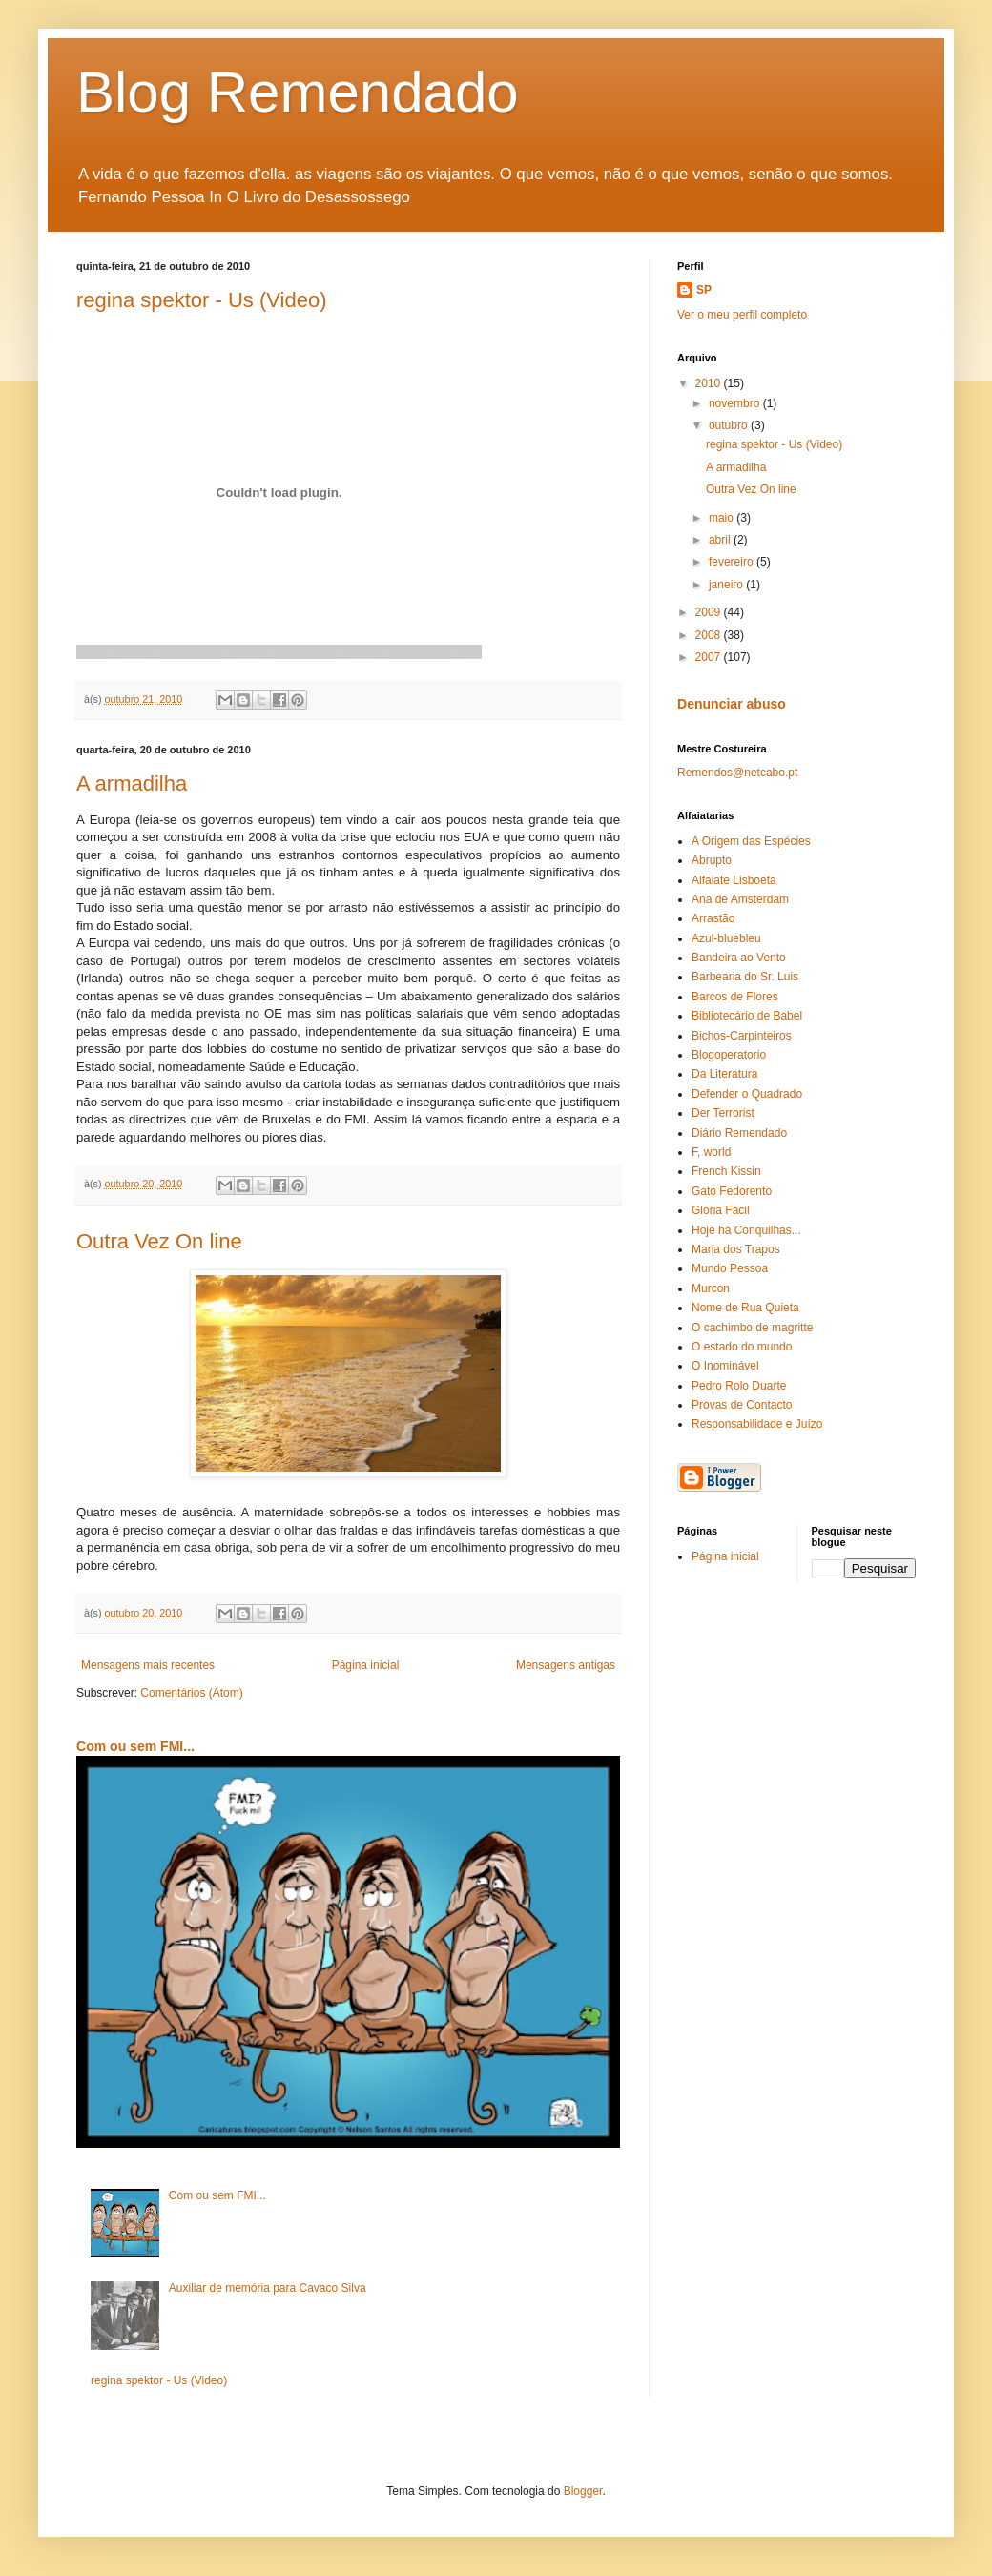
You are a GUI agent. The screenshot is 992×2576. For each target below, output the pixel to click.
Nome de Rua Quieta (745, 1307)
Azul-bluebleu (726, 938)
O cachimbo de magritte (752, 1327)
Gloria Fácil (721, 1210)
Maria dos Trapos (736, 1249)
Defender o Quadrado (747, 1094)
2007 (709, 657)
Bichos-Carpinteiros (742, 1035)
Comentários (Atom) (191, 1693)
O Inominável (725, 1365)
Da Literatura (724, 1074)
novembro (736, 403)
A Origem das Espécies (751, 841)
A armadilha (131, 783)
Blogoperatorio (729, 1054)
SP (704, 290)
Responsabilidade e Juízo (757, 1424)
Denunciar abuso (731, 703)
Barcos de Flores (735, 996)
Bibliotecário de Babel (747, 1015)
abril (721, 539)
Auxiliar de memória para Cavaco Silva (267, 2288)
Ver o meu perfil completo (742, 314)
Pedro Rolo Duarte (739, 1385)
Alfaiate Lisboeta (734, 880)
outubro (730, 425)
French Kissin (726, 1171)
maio (722, 518)
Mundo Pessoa (730, 1268)
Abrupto (712, 860)
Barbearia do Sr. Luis (745, 976)
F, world (711, 1152)
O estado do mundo (742, 1346)
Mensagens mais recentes (148, 1665)
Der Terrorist (723, 1113)
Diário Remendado (739, 1133)
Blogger (583, 2491)
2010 (709, 383)
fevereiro (732, 561)
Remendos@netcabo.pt (737, 772)
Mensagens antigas (565, 1665)
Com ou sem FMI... (135, 1746)
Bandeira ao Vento (739, 957)
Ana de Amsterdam (740, 899)
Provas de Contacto (742, 1405)
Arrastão (713, 918)
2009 (709, 612)
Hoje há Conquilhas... (746, 1230)
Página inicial (366, 1665)
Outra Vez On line (159, 1241)
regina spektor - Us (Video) (201, 300)
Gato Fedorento (732, 1191)
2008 (709, 635)
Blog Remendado (297, 92)
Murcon (711, 1288)
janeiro (727, 584)
